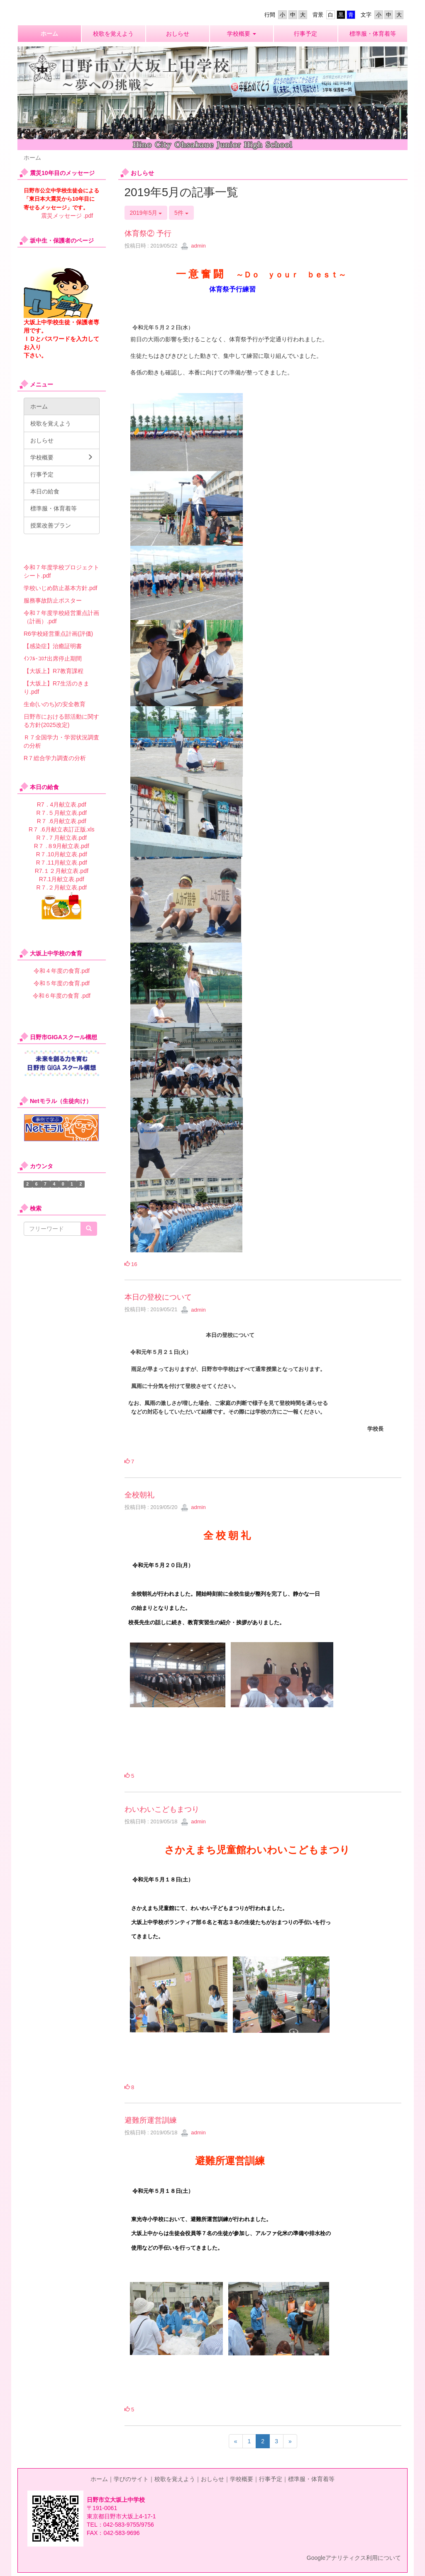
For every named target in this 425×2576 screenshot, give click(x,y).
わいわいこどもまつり (162, 1809)
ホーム (99, 2479)
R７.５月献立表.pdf (62, 812)
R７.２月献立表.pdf (62, 887)
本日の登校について (158, 1297)
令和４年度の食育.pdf (62, 970)
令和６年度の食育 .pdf (61, 995)
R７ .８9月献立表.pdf (61, 846)
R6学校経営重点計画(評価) (58, 633)
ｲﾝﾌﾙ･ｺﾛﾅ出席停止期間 (53, 658)
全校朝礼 (139, 1495)
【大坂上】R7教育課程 (53, 671)
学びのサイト (131, 2479)
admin (193, 246)
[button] (241, 33)
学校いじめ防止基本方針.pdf (60, 588)
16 (131, 1264)
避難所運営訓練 (151, 2120)
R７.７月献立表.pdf (62, 837)
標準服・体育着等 (311, 2479)
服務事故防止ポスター (53, 600)
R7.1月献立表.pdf (61, 879)
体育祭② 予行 (148, 233)
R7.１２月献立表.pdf (61, 871)
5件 (181, 212)
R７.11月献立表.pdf (61, 862)
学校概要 (241, 2479)
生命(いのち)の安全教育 (54, 704)
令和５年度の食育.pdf (62, 983)
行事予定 (270, 2479)
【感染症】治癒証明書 (53, 646)
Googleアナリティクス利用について (354, 2557)
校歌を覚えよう (174, 2479)
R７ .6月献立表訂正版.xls (62, 829)
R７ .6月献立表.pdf (61, 821)
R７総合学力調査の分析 (55, 758)
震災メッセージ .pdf (67, 215)
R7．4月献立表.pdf (61, 804)
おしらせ (212, 2479)
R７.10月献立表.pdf (61, 854)
